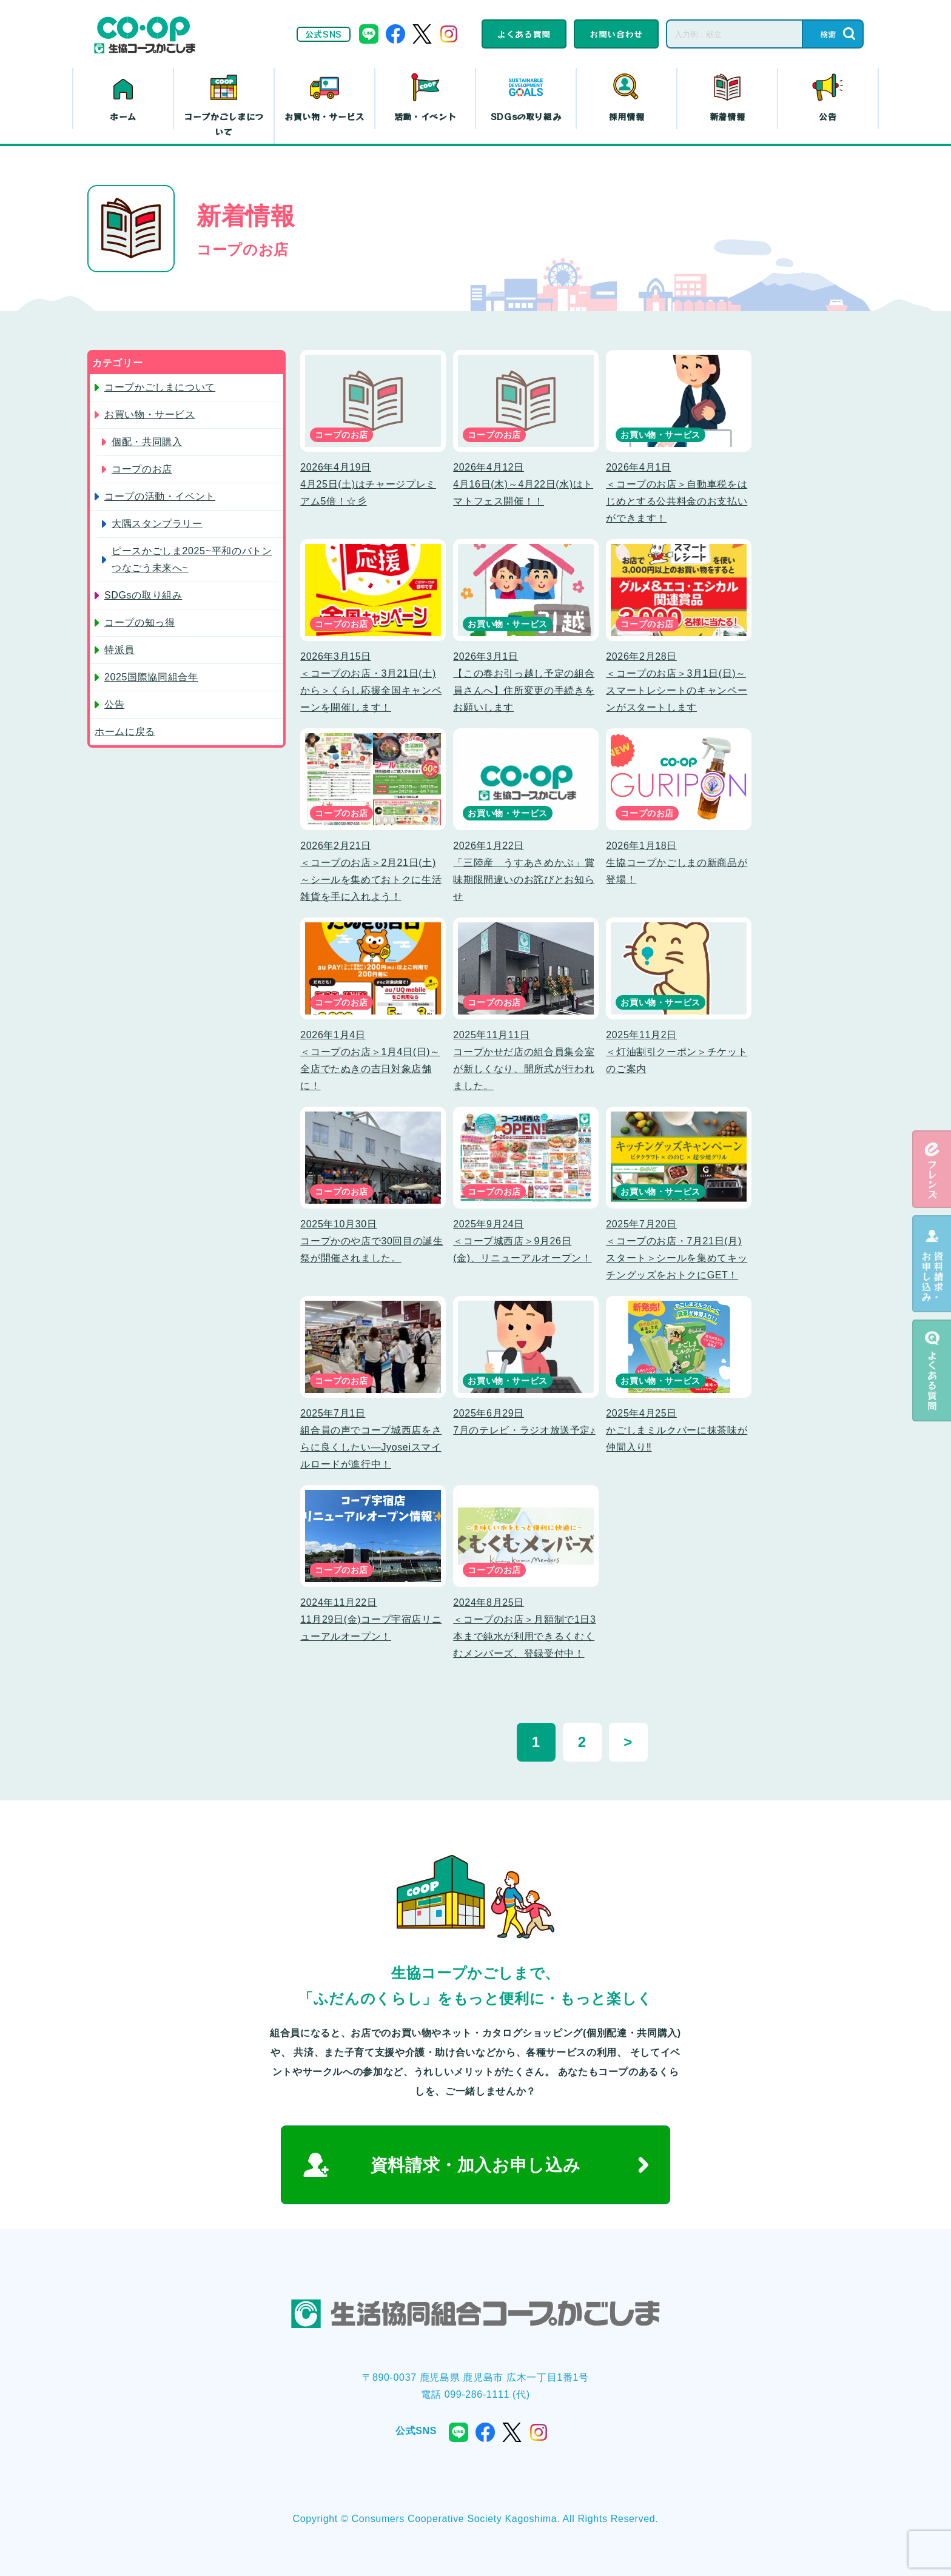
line (368, 34)
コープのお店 (142, 469)
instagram (449, 34)
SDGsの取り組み (526, 116)
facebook (395, 34)
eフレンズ (931, 1169)
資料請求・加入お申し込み (476, 2165)
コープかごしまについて (224, 124)
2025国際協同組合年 (151, 677)
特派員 (119, 650)
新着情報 (727, 116)
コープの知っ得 (139, 622)
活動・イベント (425, 116)
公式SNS (323, 34)
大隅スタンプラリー (157, 523)
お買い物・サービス (324, 116)
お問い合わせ (616, 34)
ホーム (123, 116)
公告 (827, 116)
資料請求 (931, 1263)
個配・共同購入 (147, 442)
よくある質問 (524, 34)
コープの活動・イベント (159, 496)
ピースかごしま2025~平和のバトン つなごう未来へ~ (192, 559)
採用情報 (627, 116)
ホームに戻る (125, 731)
